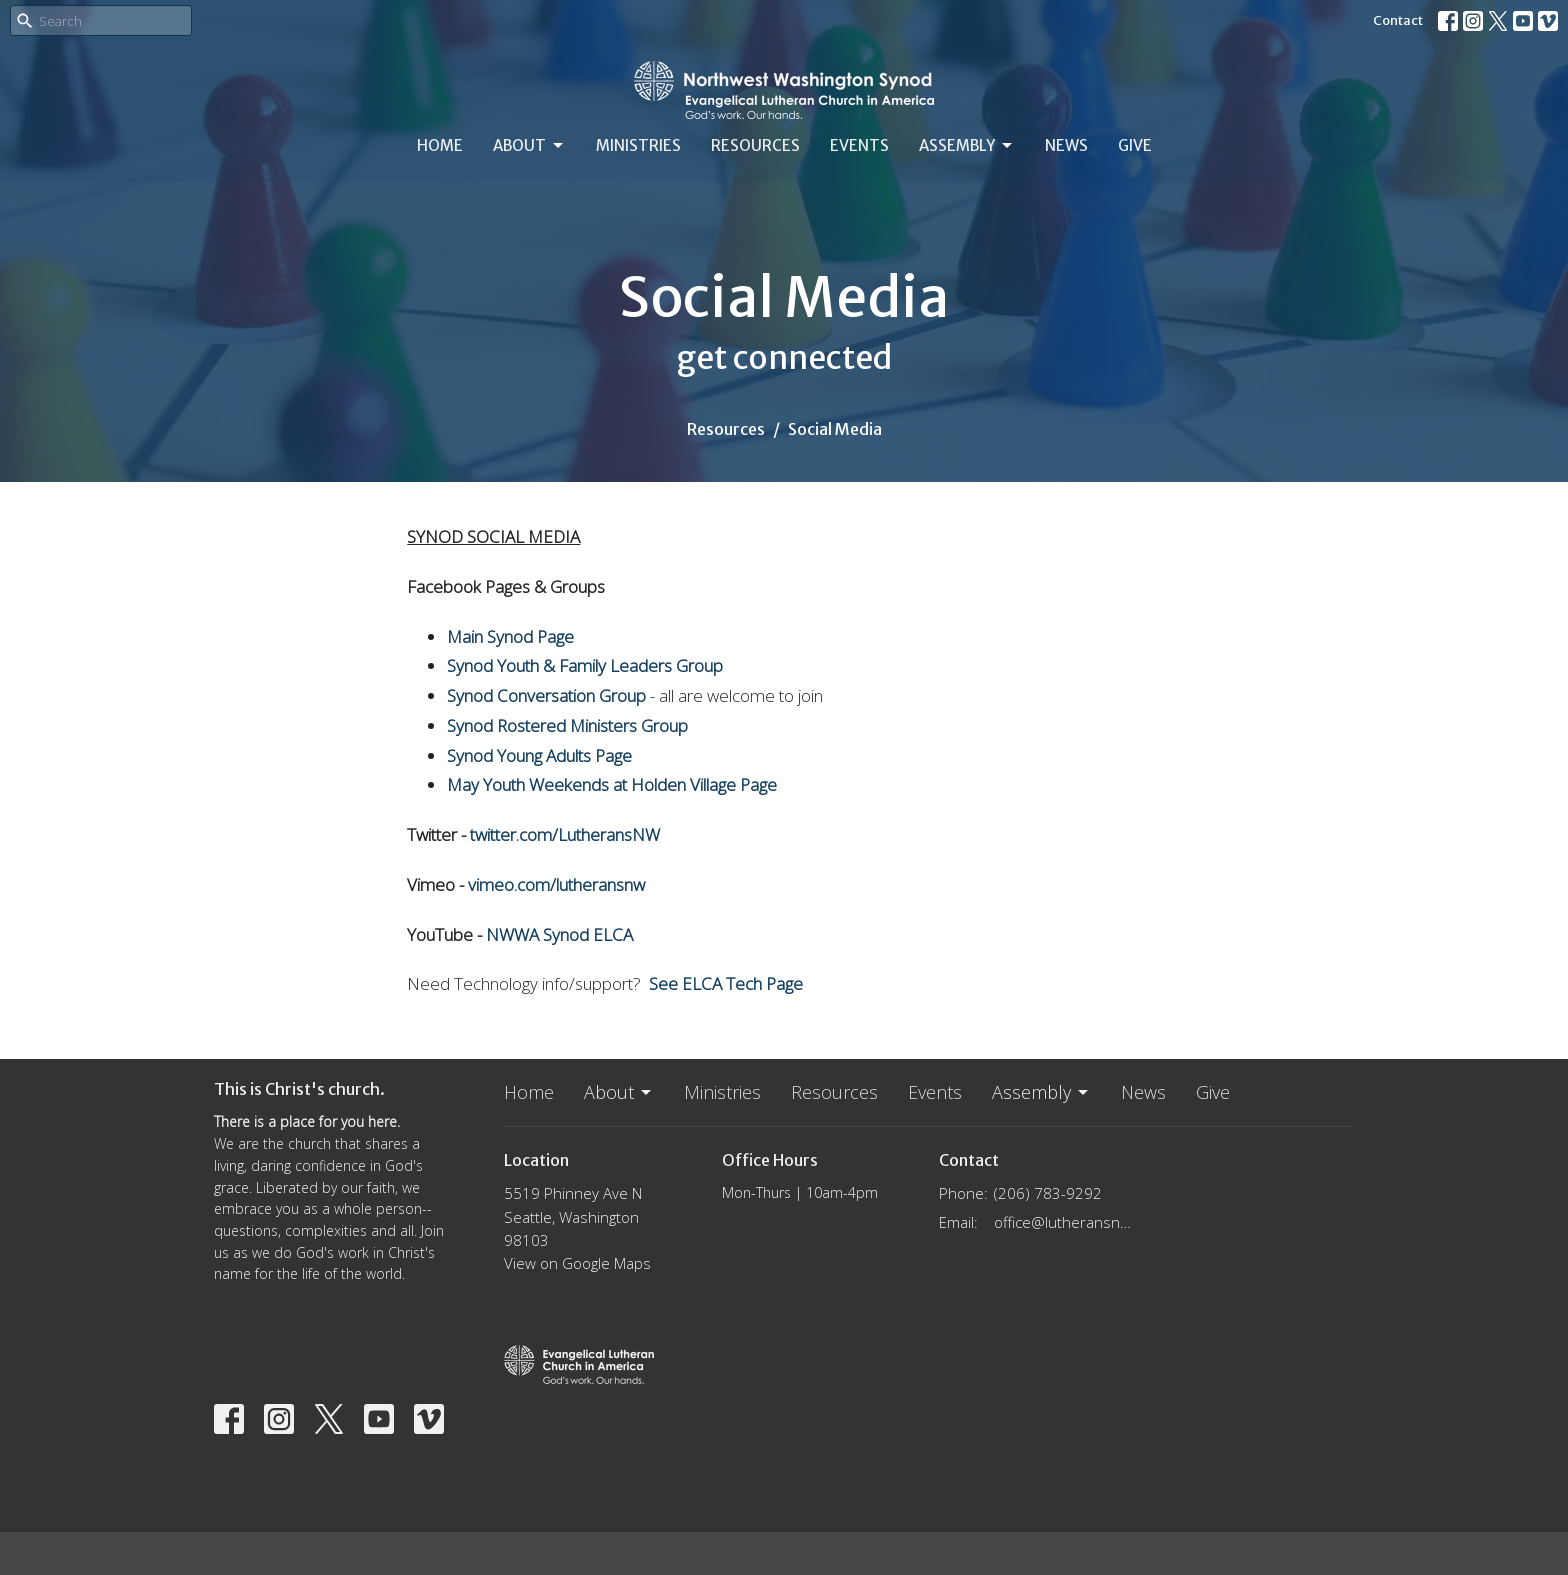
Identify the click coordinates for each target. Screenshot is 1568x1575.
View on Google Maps (577, 1263)
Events (859, 145)
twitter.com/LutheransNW (565, 834)
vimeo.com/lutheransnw (556, 884)
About (529, 146)
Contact (1398, 20)
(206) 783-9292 (1048, 1193)
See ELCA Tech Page (726, 983)
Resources (755, 145)
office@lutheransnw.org (1065, 1222)
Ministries (638, 145)
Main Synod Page (510, 636)
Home (440, 145)
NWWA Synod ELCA (559, 934)
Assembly (967, 146)
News (1066, 145)
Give (1135, 145)
